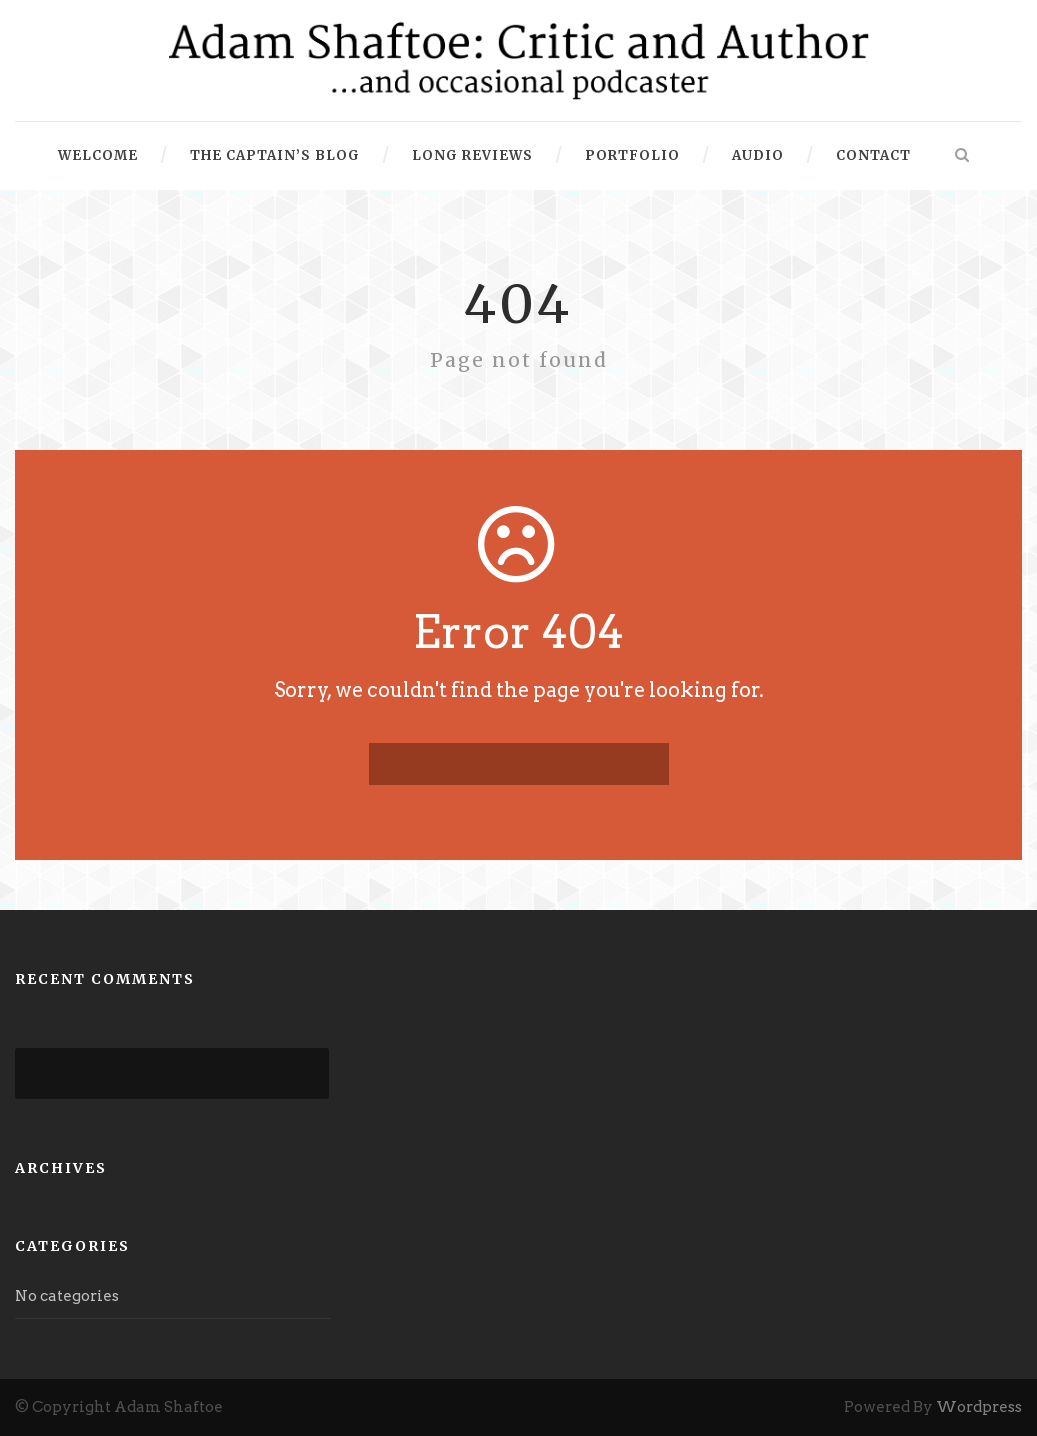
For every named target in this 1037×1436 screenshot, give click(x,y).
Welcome (98, 155)
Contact (873, 155)
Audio (758, 155)
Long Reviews (472, 155)
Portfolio (632, 155)
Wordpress (979, 1407)
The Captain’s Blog (275, 155)
